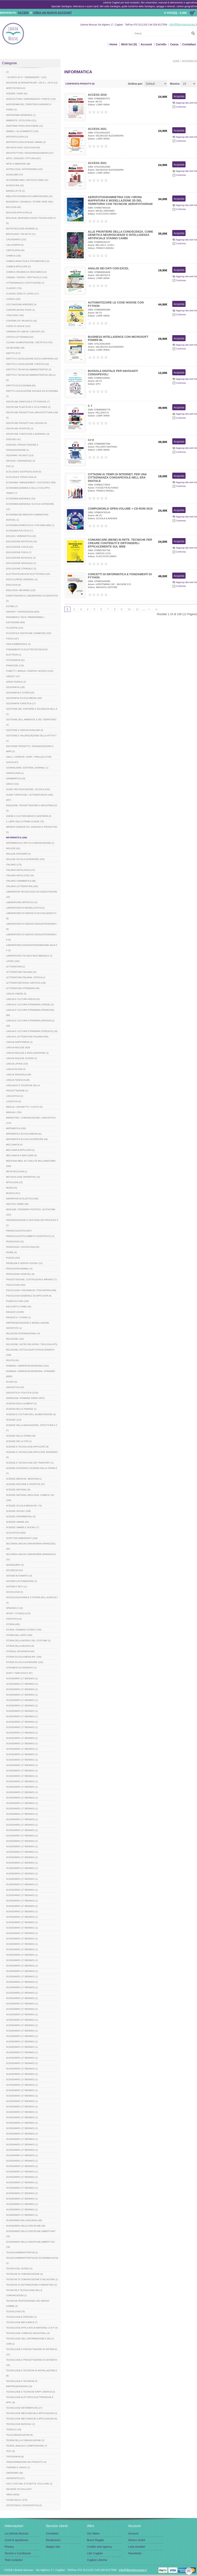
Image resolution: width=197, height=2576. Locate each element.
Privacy (9, 2546)
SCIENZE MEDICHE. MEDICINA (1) (24, 1479)
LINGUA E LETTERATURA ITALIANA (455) (27, 1036)
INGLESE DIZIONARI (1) (18, 854)
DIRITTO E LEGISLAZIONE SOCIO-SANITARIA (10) (32, 358)
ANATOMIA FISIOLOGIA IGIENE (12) (24, 126)
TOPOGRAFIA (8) (15, 2456)
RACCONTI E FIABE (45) (18, 1306)
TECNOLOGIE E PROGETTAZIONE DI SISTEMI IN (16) (31, 2362)
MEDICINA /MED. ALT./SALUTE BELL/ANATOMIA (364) (30, 1163)
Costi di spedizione (16, 2540)
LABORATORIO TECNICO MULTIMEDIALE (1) (29, 956)
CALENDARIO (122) (16, 239)
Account (146, 44)
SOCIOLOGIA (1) (14, 1592)
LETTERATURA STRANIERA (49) (22, 988)
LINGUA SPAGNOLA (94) (18, 1074)
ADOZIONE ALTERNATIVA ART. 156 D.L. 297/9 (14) (31, 82)
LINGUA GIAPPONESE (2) (19, 1042)
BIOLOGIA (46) (13, 207)
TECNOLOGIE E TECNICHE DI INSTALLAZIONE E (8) (31, 2373)
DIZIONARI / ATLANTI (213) (20, 455)
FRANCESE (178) (15, 665)
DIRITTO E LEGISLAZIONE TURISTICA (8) (27, 364)
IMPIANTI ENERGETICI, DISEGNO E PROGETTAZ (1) (31, 829)
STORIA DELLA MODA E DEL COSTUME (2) (28, 1640)
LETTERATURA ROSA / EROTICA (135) (26, 983)
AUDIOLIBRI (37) (14, 174)
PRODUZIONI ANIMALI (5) (19, 1268)
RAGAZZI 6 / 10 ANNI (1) (18, 1317)
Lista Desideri (136, 2546)
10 (129, 609)
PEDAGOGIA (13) (15, 1241)
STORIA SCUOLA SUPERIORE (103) (24, 1662)
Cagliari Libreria (97, 2560)
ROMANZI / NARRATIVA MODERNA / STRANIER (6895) (30, 1374)
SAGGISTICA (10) (15, 1387)
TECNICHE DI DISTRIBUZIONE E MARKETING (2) (31, 2285)
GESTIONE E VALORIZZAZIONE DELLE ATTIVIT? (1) (31, 738)
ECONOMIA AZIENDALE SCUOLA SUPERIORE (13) (30, 506)
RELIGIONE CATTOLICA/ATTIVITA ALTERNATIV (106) (30, 1352)
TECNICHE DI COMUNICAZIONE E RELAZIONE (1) (32, 2279)
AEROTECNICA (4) (15, 88)
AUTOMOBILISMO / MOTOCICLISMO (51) (27, 180)
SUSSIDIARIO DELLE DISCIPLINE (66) (25, 2226)
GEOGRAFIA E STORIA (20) (20, 692)
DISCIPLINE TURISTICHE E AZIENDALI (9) (27, 434)
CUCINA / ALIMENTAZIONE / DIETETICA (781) (29, 342)
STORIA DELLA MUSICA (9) (20, 1646)
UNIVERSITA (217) (15, 2478)
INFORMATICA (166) (16, 837)
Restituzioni (53, 2540)
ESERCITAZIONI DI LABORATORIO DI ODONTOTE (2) (32, 598)
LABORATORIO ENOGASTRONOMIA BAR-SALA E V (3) (31, 948)
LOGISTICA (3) (13, 1101)
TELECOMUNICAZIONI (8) (19, 2435)
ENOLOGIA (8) (13, 585)
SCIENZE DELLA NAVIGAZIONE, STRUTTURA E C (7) (31, 1428)
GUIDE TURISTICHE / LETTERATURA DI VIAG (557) (29, 797)
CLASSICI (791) (14, 288)
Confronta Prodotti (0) (79, 83)
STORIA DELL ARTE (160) (19, 1635)
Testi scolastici (14, 2560)
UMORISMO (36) (14, 2473)
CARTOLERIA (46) (15, 250)
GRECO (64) (12, 784)
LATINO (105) (13, 961)
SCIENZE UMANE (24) (17, 1522)
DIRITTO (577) (13, 353)
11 (137, 609)
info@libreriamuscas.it (183, 24)
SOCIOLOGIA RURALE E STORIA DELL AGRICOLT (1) (32, 1600)
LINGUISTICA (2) (14, 1096)
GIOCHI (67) (12, 762)
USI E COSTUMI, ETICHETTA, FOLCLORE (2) (29, 2483)
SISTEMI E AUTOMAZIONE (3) (21, 1581)
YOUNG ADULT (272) (17, 2500)
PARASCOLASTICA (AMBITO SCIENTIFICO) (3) (30, 1236)
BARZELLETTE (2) (15, 191)
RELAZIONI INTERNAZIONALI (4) (23, 1333)
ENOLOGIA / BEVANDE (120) (21, 590)
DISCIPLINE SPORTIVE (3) (19, 428)
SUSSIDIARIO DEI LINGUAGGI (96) (24, 2220)
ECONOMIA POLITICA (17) (19, 530)
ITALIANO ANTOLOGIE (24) (20, 875)
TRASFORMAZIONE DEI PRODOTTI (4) (26, 2462)
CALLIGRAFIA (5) (15, 245)
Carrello (161, 44)
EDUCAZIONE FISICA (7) (19, 552)
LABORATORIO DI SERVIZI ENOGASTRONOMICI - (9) (32, 926)
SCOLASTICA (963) (16, 1533)
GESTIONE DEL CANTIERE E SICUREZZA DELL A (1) (31, 711)
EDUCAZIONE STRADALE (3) (21, 568)
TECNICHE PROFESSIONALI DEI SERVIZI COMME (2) (27, 2303)
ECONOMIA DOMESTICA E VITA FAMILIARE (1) (30, 525)
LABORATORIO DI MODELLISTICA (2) (25, 908)
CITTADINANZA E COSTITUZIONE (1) (25, 283)
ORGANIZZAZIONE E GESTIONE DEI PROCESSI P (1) (32, 1222)
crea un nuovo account (52, 12)
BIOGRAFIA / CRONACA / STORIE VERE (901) (29, 202)
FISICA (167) (12, 638)
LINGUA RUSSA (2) (16, 1069)
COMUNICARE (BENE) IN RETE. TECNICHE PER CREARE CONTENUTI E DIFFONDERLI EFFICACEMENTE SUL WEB (120, 543)
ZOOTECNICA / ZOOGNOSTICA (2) (24, 2505)
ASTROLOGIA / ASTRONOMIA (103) (24, 169)
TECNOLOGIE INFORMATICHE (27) (24, 2408)
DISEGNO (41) (13, 439)
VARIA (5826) (12, 2494)
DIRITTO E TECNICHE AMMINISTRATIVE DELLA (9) (30, 377)
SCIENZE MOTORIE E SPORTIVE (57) (25, 1484)
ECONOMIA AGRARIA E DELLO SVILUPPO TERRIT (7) (28, 490)
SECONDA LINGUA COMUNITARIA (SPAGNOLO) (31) (31, 1557)
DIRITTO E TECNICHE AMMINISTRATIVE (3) (28, 369)
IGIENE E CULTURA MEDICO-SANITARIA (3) (28, 816)
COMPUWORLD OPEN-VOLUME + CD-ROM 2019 (120, 508)
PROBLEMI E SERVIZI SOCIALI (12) (24, 1263)
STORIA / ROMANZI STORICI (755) (23, 1629)
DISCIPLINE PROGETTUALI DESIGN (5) (26, 423)
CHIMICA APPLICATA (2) (18, 266)
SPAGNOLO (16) (14, 1608)
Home (113, 44)
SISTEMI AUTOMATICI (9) (19, 1576)
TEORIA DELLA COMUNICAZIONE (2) (25, 2440)
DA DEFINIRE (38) (15, 348)
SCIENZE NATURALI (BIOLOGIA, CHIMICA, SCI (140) (30, 1497)
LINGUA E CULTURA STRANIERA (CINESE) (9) (30, 1004)
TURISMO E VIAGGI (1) (18, 2467)
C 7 (90, 405)
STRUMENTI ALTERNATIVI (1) (21, 1667)
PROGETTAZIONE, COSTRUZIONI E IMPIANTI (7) (31, 1279)
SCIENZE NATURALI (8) (18, 1489)
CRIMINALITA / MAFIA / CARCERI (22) (25, 331)
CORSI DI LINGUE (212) (18, 326)
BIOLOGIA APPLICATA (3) (19, 212)
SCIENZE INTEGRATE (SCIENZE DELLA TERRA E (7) (31, 1471)
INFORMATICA (189, 61)
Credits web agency (99, 2546)
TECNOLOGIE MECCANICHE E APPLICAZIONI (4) (31, 2413)
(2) (7, 72)
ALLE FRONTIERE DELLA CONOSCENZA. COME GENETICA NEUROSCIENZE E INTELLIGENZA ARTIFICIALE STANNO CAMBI (120, 235)
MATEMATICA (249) (16, 1128)
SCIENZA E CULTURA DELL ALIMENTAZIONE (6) (31, 1414)
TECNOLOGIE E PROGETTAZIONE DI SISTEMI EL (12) (32, 2352)
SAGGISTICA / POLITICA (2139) (22, 1392)
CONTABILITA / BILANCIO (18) (21, 321)
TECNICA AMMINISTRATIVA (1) (22, 2252)
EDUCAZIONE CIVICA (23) (19, 547)
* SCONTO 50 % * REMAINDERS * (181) (26, 77)
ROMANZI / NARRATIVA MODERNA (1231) (27, 1366)
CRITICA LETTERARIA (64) (19, 337)
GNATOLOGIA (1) (15, 773)
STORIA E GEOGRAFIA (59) (20, 1651)
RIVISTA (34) (12, 1360)
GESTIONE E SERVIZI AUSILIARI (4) (24, 730)
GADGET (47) (13, 676)
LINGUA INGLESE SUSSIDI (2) (21, 1058)
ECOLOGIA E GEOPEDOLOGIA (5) (23, 471)
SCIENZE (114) (13, 1420)
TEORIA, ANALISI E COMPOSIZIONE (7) (26, 2446)
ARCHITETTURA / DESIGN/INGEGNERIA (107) (29, 153)
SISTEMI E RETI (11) (16, 1586)
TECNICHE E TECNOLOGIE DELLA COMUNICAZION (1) (24, 2293)
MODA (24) (11, 1188)
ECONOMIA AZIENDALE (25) (20, 498)
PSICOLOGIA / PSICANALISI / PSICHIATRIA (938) (31, 1290)
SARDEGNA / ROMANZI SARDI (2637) (25, 1398)
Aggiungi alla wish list (186, 103)
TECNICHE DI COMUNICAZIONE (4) (24, 2274)
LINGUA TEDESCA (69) (18, 1080)
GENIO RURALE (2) (16, 682)
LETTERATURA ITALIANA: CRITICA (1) (25, 977)
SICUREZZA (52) (14, 1570)
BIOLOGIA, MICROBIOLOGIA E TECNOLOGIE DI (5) (31, 220)
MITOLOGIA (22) (14, 1182)
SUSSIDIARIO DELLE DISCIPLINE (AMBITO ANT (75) (30, 2234)
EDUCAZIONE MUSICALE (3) (21, 558)
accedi (23, 12)
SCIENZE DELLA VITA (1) (19, 1441)
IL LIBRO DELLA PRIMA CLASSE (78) (25, 821)
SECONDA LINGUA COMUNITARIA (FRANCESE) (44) (30, 1546)
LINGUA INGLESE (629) (18, 1047)
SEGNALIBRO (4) (15, 1565)
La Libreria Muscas (16, 2533)
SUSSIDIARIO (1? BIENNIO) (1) (22, 1678)
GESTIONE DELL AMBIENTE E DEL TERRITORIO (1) (31, 722)
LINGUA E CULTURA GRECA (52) (23, 999)
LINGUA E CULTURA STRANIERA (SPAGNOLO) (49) (30, 1023)
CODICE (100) (13, 299)
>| (156, 609)
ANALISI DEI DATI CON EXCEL (108, 268)
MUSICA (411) (13, 1193)
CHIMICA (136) (13, 255)
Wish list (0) (129, 44)
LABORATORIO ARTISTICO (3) (21, 902)
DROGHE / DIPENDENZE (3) (20, 461)
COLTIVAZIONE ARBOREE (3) (21, 304)
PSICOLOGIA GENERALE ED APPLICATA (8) (28, 1296)
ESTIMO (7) (12, 606)
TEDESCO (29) (13, 2429)
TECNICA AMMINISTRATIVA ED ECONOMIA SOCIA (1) (32, 2260)
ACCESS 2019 (97, 94)
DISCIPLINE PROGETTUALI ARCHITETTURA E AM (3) (32, 415)
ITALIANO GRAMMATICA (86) (21, 881)
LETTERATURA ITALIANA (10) (21, 972)
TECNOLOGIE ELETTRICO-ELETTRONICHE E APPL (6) (29, 2400)
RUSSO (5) (11, 1382)
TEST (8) (10, 2451)
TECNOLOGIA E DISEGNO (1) (21, 2317)
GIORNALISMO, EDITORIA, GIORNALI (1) (27, 767)
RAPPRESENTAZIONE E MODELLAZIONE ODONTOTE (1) (27, 1325)
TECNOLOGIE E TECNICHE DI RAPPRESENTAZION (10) (21, 2384)
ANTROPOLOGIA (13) (17, 136)
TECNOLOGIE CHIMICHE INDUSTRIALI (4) (28, 2333)
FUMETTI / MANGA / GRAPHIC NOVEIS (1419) (29, 671)
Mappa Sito (53, 2546)
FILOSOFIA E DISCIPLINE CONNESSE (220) (28, 633)
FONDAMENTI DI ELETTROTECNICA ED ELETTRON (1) (27, 652)
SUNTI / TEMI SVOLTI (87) (19, 1673)
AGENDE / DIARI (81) (17, 93)
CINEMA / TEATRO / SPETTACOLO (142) (26, 277)
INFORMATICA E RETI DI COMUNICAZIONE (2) (30, 843)
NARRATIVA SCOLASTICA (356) (22, 1198)
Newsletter (135, 2553)
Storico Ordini (136, 2540)
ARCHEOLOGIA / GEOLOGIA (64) (23, 147)
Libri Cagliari (95, 2553)
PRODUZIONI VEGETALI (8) (20, 1274)
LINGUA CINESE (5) (16, 993)
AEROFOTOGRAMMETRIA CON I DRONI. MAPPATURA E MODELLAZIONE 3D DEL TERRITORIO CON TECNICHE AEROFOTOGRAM (120, 200)
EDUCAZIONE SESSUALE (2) (21, 563)
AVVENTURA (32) (15, 185)
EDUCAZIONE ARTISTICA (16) (21, 541)
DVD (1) (10, 466)
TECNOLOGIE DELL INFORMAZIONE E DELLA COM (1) (30, 2341)
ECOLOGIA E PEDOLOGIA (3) (21, 477)
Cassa (174, 44)
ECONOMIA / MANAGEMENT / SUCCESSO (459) (31, 482)
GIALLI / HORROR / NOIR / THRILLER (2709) (28, 757)
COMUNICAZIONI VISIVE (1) (20, 310)
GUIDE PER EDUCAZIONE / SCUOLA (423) (28, 789)
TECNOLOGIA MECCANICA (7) (21, 2322)
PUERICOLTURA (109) (17, 1301)
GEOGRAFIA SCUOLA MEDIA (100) (24, 698)
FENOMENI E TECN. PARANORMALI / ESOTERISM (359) (25, 620)
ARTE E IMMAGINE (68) (18, 164)
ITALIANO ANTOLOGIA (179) (20, 870)
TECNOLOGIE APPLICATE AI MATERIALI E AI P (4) (32, 2328)
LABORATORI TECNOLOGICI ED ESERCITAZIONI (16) (31, 894)
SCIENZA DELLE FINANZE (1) (21, 1409)
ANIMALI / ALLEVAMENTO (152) (22, 131)
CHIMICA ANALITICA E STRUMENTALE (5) (27, 261)
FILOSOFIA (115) (14, 628)
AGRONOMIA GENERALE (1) (21, 115)
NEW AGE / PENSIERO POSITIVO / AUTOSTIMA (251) (30, 1212)
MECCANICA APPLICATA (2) (20, 1150)
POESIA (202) (13, 1258)
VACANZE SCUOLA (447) (19, 2489)
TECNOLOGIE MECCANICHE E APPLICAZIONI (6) (31, 2418)
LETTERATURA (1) (15, 966)
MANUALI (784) (14, 1112)
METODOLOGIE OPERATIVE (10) (23, 1177)
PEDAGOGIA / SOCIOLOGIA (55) (22, 1247)
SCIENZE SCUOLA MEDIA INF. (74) (24, 1505)
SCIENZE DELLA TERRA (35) (21, 1436)
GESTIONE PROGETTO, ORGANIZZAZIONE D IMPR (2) (29, 749)
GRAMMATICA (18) (15, 778)
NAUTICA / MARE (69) (17, 1204)
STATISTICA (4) (14, 1619)
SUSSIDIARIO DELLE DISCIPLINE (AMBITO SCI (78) (30, 2244)
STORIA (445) (13, 1624)
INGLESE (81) (13, 848)
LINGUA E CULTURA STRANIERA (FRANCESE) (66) (30, 1012)
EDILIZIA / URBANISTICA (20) (21, 536)
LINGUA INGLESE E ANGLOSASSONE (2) (27, 1053)
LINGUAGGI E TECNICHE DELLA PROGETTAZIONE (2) (23, 1088)
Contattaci (189, 44)
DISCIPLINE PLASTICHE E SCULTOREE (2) (28, 407)
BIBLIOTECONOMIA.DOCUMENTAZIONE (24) (29, 196)
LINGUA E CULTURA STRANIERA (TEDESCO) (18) (31, 1031)
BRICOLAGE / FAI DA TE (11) (21, 234)
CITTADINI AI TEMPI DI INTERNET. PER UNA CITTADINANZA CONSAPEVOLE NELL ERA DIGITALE (117, 478)
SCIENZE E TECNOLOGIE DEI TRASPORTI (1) (30, 1463)
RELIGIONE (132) (15, 1339)
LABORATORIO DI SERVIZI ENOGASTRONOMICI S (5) (31, 937)
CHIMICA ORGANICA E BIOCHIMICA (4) (26, 272)
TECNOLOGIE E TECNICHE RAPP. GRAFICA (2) (30, 2392)
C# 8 (91, 440)
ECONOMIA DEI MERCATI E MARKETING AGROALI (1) (27, 517)
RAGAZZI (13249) (15, 1312)
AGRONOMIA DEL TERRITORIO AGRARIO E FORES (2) (28, 107)
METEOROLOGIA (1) (16, 1171)
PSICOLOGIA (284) (15, 1285)
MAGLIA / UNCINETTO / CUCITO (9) (24, 1107)
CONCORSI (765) (15, 315)
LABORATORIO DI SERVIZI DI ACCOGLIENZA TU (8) (31, 916)
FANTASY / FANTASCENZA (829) (22, 612)
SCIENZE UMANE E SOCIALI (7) (22, 1527)
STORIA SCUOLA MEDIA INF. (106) (23, 1657)
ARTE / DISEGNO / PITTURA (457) (23, 158)
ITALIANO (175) (14, 864)
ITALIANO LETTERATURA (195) (22, 886)
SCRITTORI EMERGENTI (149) (21, 1538)
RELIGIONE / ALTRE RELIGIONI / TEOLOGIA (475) (31, 1344)
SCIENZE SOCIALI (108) (18, 1511)
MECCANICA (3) (14, 1144)
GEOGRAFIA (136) (15, 687)
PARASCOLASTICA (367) (19, 1230)
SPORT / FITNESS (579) (18, 1613)
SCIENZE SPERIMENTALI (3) (21, 1516)
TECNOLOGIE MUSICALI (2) (20, 2424)
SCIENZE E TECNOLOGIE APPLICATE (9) (27, 1446)
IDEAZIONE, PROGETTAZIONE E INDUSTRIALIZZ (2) (31, 808)
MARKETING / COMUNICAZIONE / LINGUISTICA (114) (30, 1120)
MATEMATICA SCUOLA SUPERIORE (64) (27, 1139)
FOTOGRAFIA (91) (15, 660)
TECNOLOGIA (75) (15, 2311)
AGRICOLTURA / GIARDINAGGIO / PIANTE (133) (31, 99)
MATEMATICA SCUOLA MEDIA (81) (24, 1134)
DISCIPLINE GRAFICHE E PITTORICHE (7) (28, 401)
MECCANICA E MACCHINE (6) (21, 1155)
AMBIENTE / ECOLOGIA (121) (21, 120)
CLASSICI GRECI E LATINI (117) (22, 293)
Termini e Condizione (18, 2553)
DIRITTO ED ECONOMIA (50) (21, 385)
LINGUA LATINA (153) (17, 1064)
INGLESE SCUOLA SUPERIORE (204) (25, 859)
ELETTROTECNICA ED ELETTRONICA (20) (28, 574)
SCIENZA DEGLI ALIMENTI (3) (21, 1403)
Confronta (181, 107)
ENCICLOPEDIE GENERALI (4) (22, 579)
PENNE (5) (11, 1252)
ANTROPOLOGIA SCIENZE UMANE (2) (26, 142)
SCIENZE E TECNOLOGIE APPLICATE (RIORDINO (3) (32, 1454)
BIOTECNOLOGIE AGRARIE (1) (22, 228)
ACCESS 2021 (97, 128)
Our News (93, 2533)
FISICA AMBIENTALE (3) (18, 644)
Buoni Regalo (95, 2540)
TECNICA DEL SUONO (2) (19, 2268)
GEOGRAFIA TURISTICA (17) (21, 703)
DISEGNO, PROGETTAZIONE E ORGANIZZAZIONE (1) (22, 447)
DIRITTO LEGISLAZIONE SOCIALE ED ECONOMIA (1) (32, 393)
